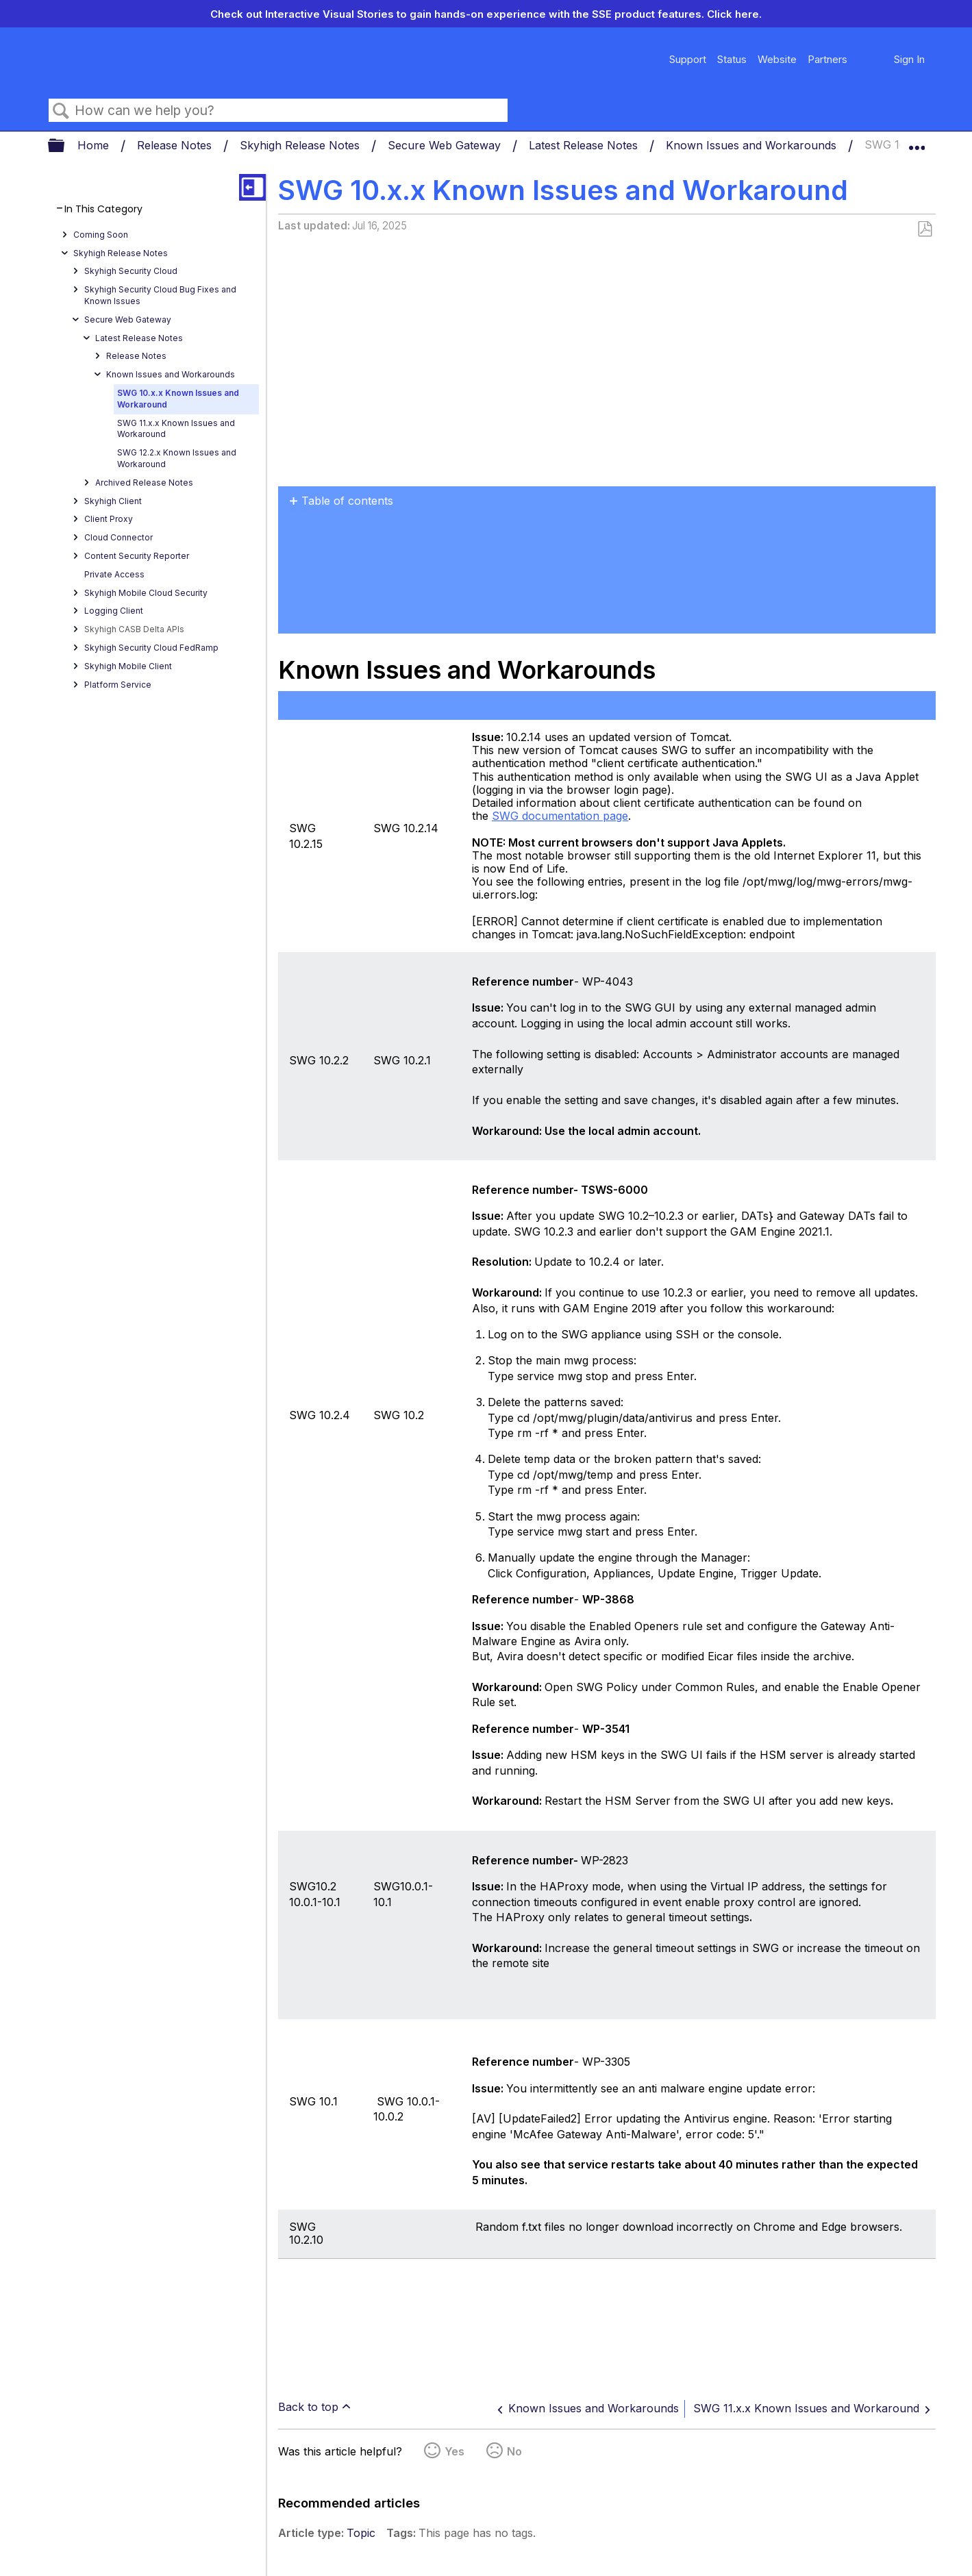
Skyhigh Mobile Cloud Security (146, 593)
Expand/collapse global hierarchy (65, 146)
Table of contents (347, 501)
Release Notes (176, 145)
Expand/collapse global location (916, 142)
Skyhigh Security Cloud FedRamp (151, 647)
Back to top (308, 2407)
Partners (827, 59)
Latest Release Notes (585, 145)
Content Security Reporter (136, 556)
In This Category (103, 209)
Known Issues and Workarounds (753, 145)
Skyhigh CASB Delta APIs (134, 629)
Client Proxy (108, 519)
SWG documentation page (560, 816)
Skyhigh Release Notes (301, 145)
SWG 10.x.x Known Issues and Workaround (178, 399)
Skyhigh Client (113, 501)
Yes (454, 2451)
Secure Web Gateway (446, 145)
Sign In (909, 59)
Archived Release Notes (144, 482)
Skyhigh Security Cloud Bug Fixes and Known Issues (160, 295)
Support (687, 59)
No (514, 2451)
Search (61, 111)
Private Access (114, 574)
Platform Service (117, 684)
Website (777, 59)
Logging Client (113, 610)
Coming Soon (100, 234)
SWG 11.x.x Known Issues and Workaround (176, 429)
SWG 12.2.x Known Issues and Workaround (176, 458)
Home (94, 145)
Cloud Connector (118, 537)
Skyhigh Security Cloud (130, 271)
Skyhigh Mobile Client (128, 666)
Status (732, 59)
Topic (361, 2533)
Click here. (734, 14)
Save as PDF (924, 229)
